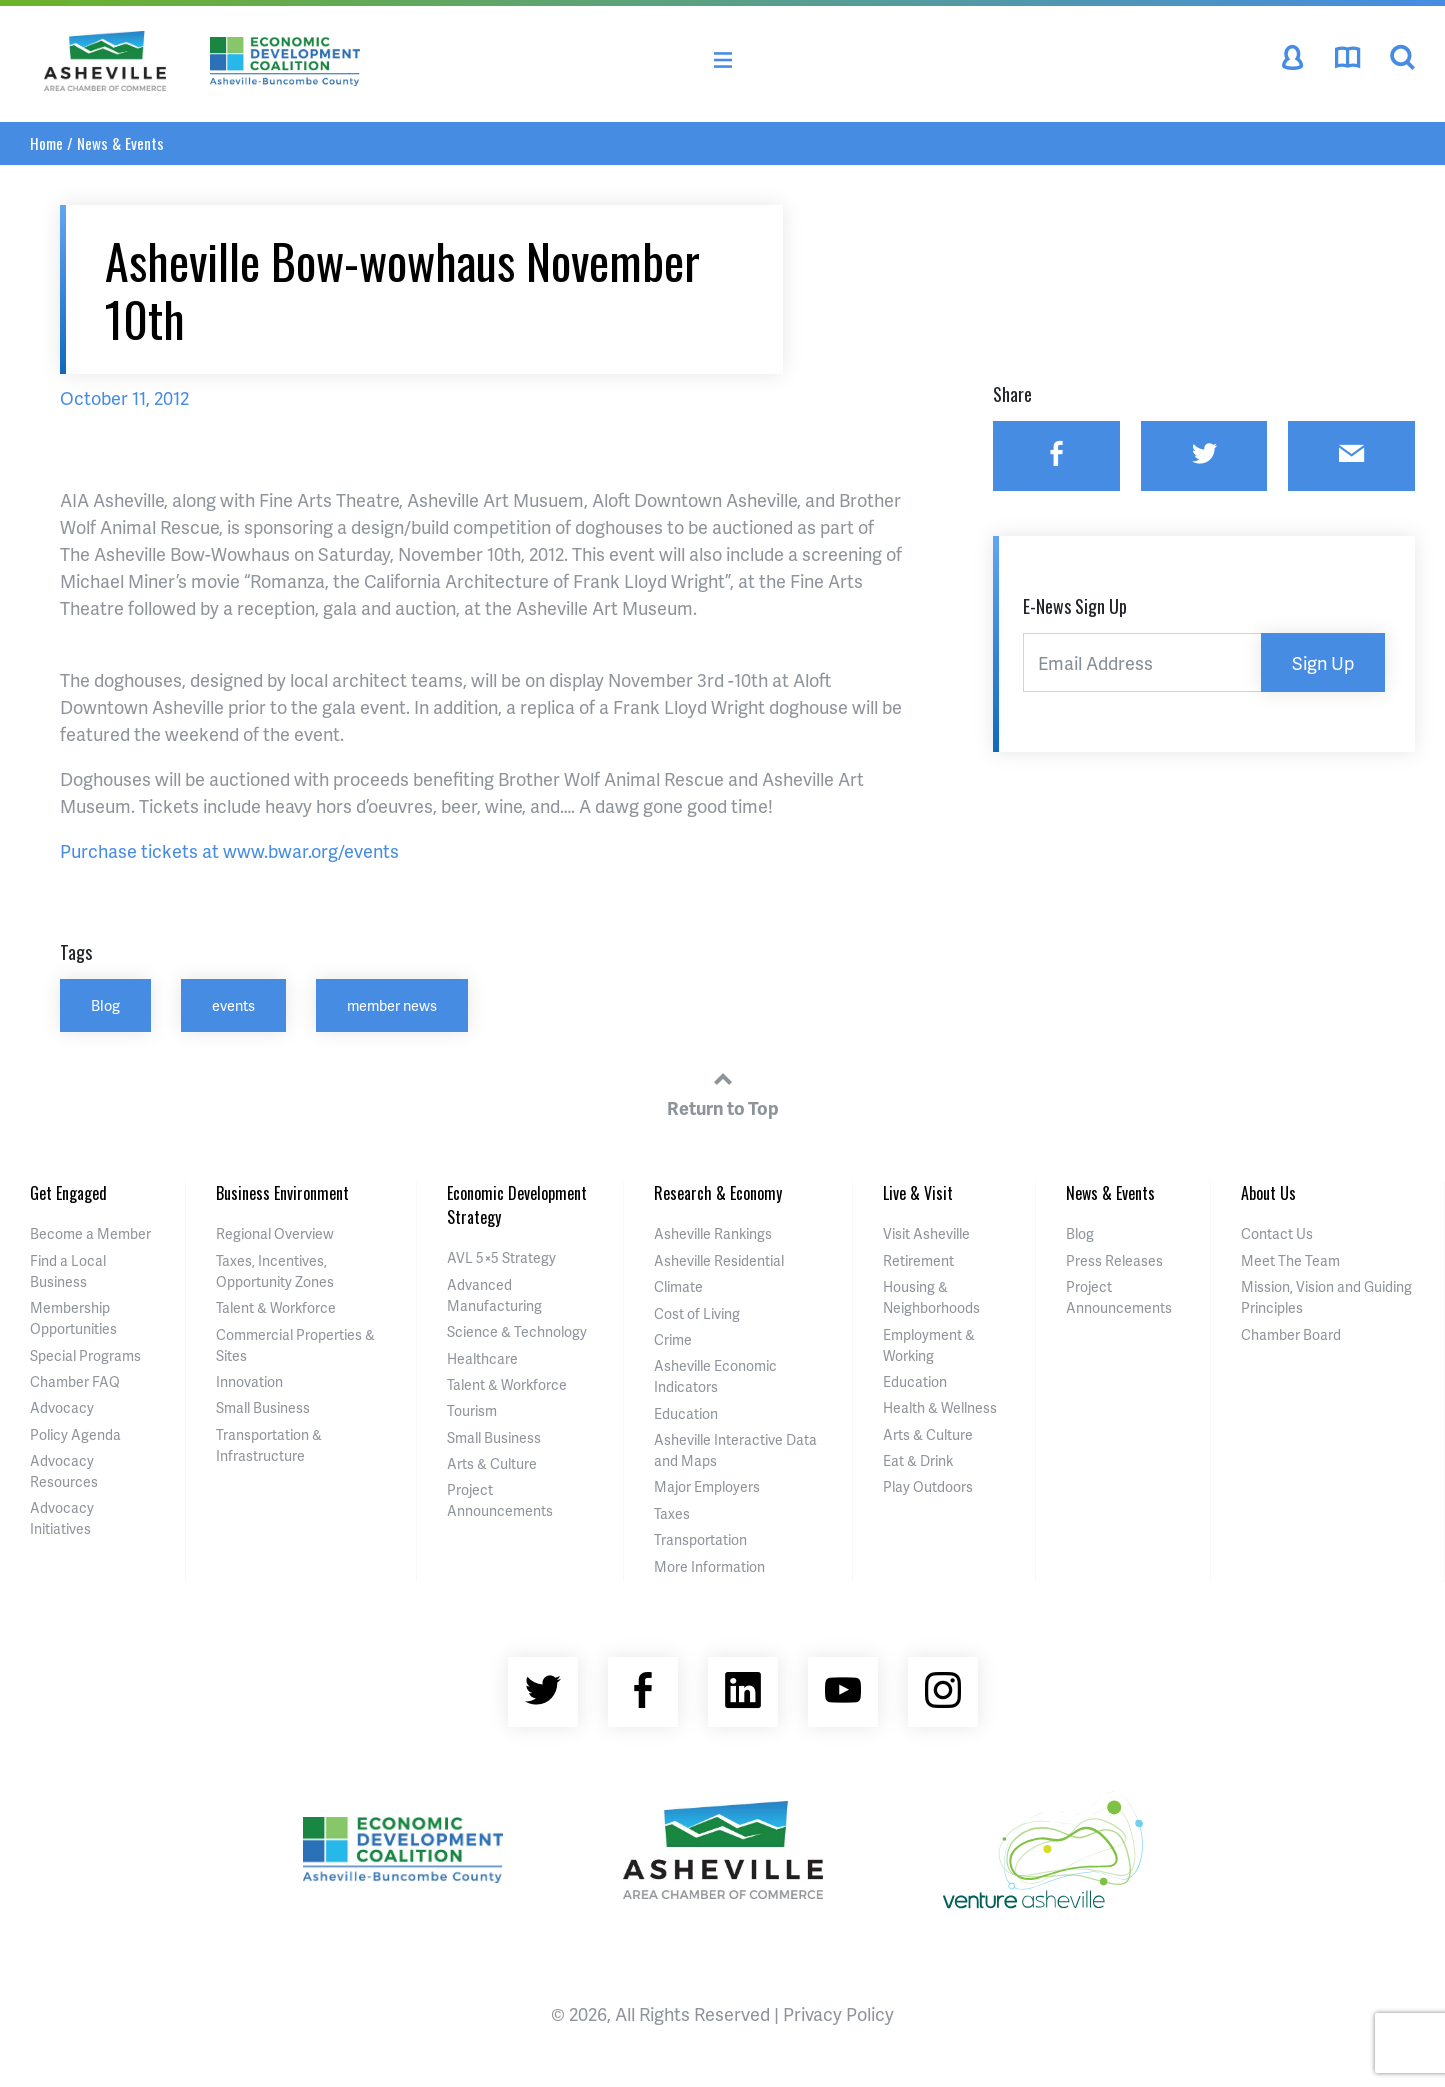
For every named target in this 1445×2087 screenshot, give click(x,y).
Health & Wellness (940, 1407)
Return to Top (723, 1091)
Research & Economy (718, 1193)
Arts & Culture (492, 1463)
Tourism (472, 1410)
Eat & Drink (918, 1460)
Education (686, 1413)
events (233, 1005)
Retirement (918, 1260)
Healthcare (482, 1358)
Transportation (700, 1539)
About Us (1268, 1193)
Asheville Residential (719, 1260)
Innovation (249, 1381)
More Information (709, 1566)
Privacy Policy (838, 2013)
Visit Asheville (926, 1233)
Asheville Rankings (713, 1233)
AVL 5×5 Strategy (501, 1257)
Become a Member (90, 1233)
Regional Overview (275, 1233)
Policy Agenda (75, 1434)
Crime (673, 1339)
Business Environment (282, 1193)
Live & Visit (918, 1193)
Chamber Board (1291, 1334)
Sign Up (1323, 662)
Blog (105, 1005)
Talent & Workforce (276, 1307)
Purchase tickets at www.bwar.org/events (229, 850)
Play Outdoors (928, 1486)
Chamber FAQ (75, 1381)
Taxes (672, 1513)
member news (392, 1005)
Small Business (263, 1407)
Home (46, 143)
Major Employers (707, 1486)
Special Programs (85, 1355)
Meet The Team (1290, 1260)
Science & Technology (517, 1331)
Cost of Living (697, 1313)
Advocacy (62, 1407)
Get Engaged (68, 1193)
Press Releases (1114, 1260)
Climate (678, 1286)
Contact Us (1277, 1233)
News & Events (120, 143)
